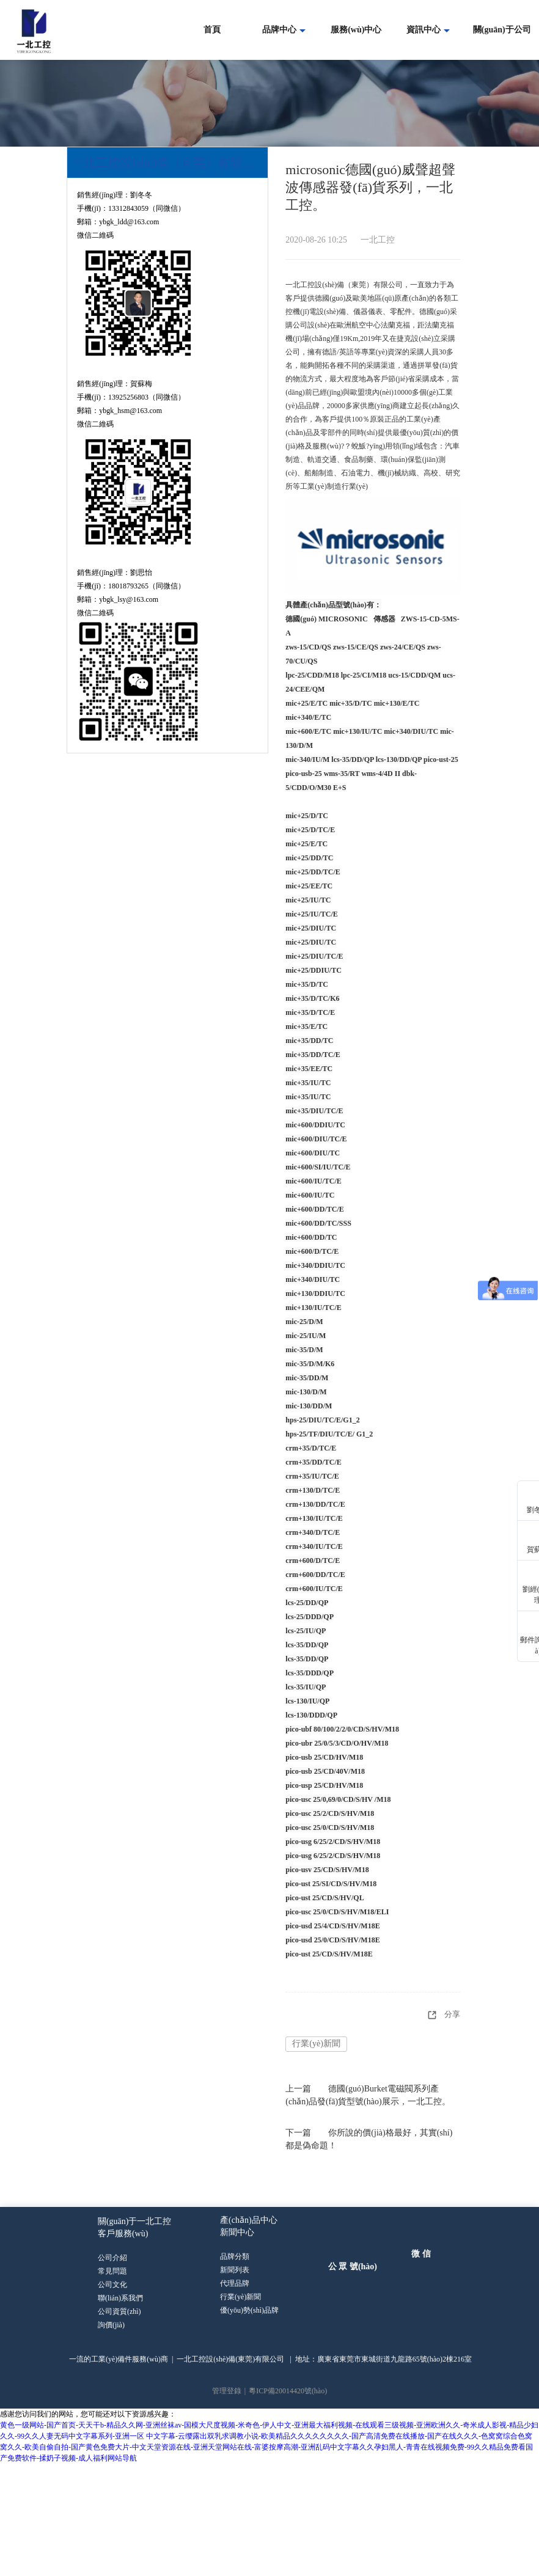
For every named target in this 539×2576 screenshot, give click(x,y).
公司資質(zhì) (119, 2311)
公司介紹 (113, 2257)
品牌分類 (234, 2257)
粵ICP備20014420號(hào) (288, 2391)
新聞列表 (234, 2271)
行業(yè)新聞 (316, 2043)
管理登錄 (226, 2391)
